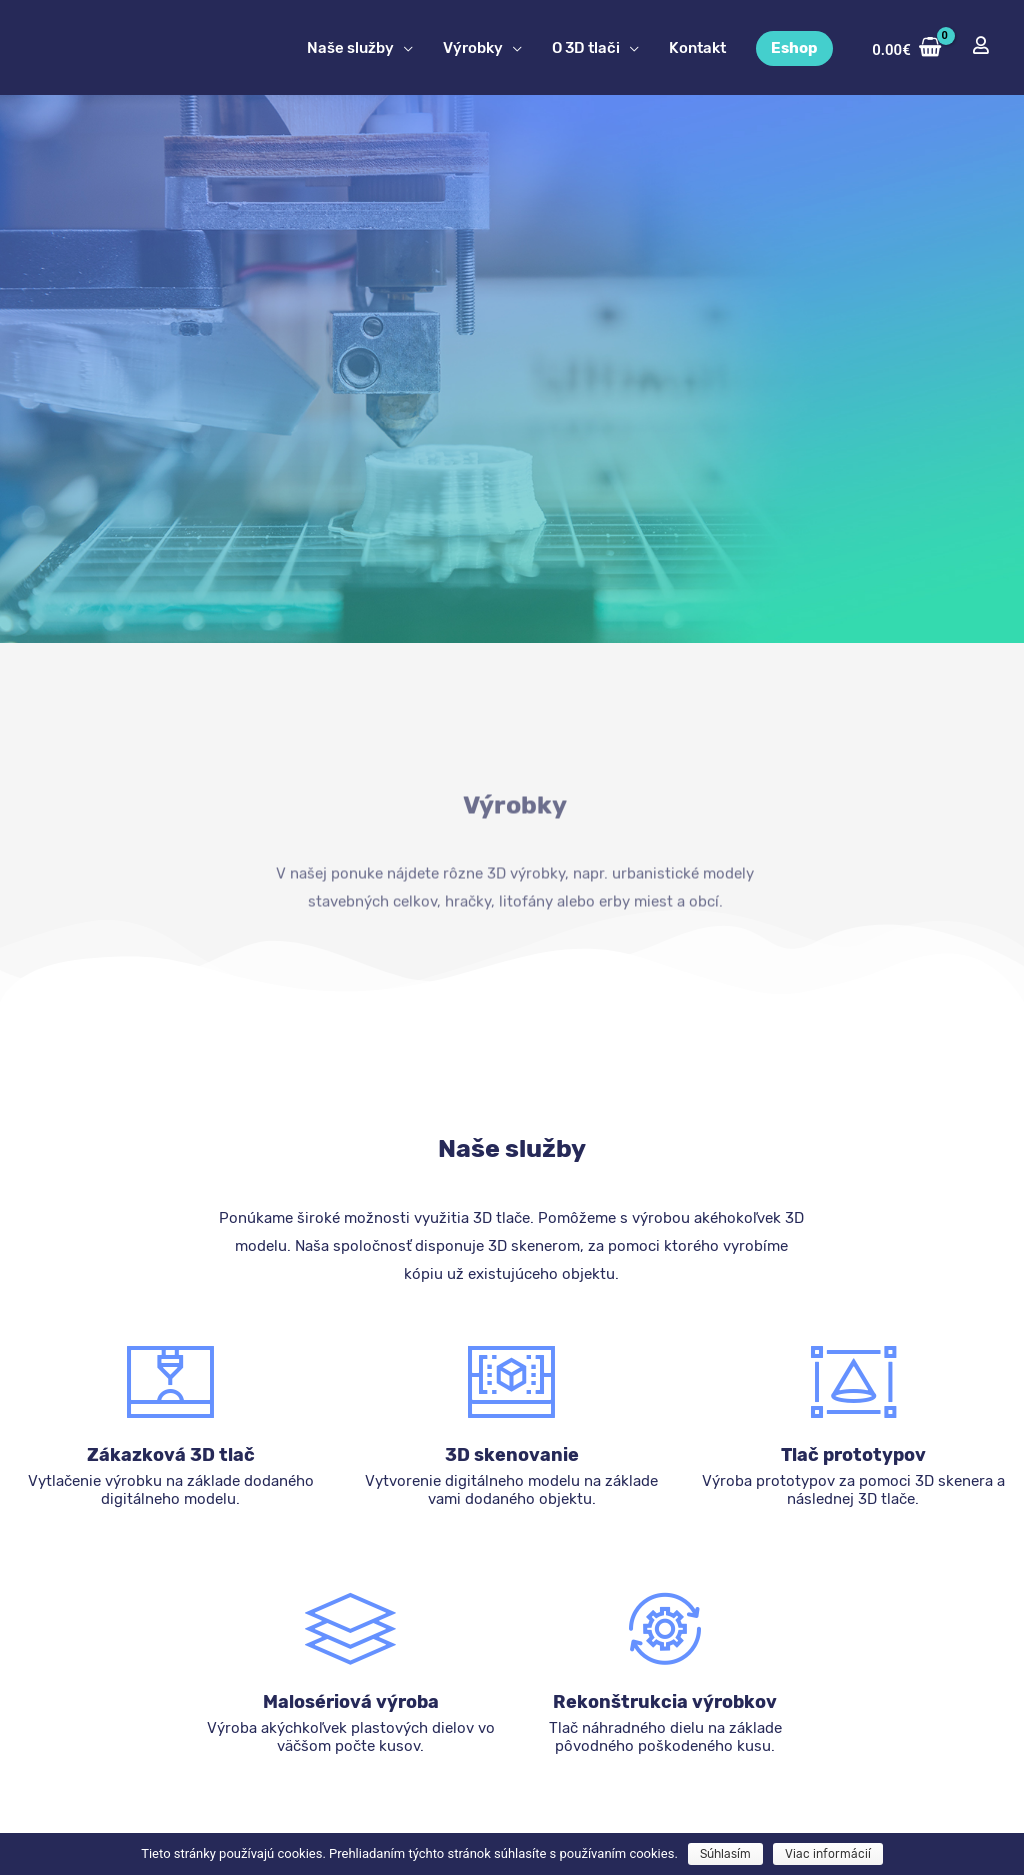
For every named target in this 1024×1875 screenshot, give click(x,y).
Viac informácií (828, 1854)
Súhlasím (725, 1854)
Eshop (794, 48)
